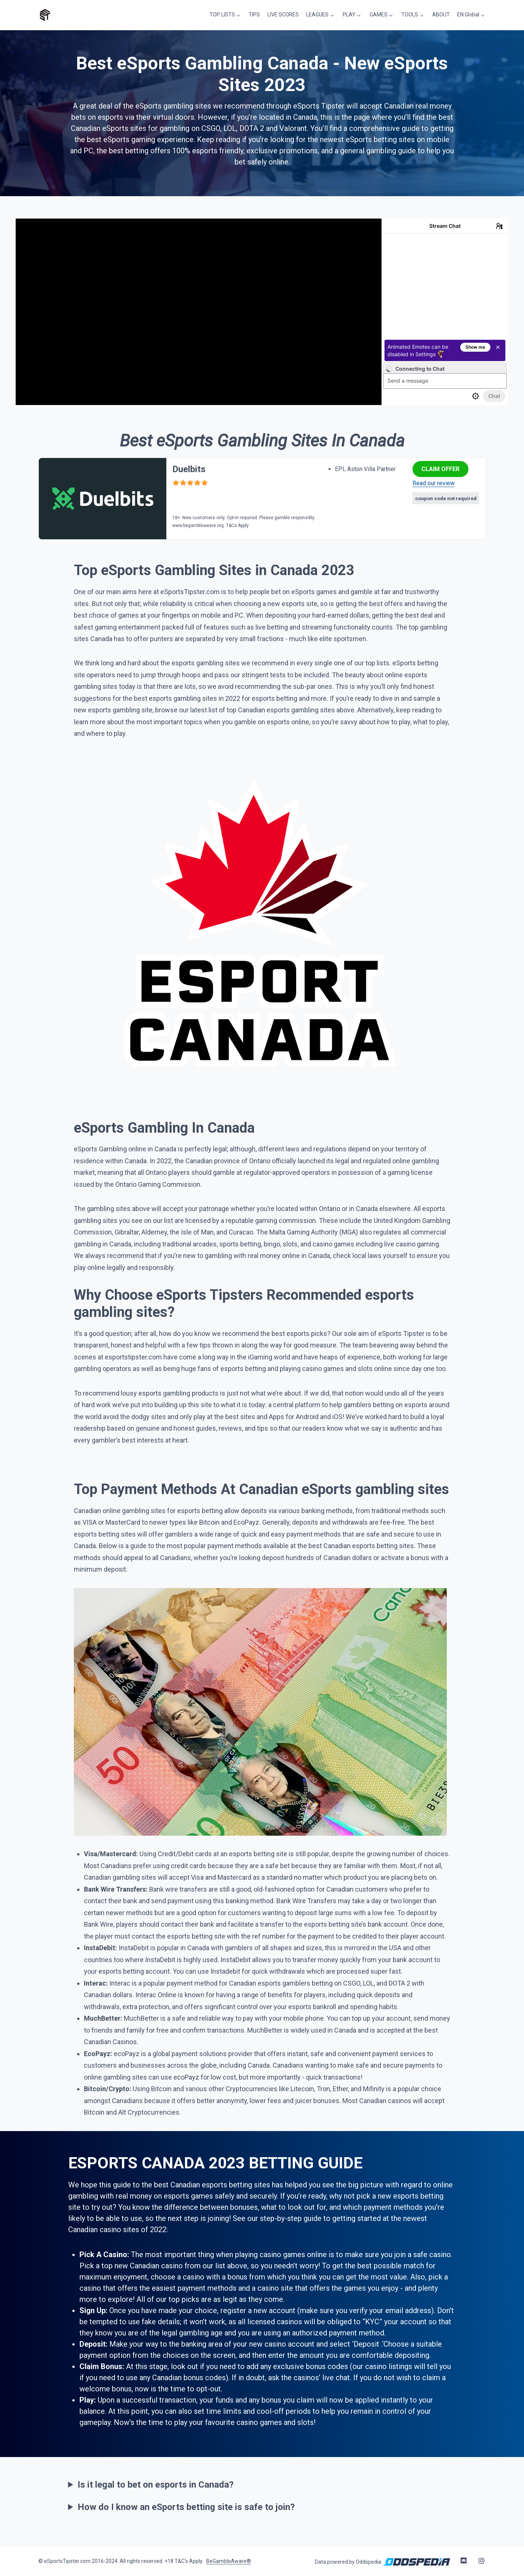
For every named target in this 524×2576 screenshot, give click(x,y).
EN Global (469, 14)
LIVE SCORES (288, 14)
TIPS (259, 14)
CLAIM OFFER (440, 468)
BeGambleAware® (228, 2560)
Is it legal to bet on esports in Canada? (155, 2483)
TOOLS (412, 14)
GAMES (381, 14)
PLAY (353, 14)
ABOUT (442, 14)
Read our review (433, 482)
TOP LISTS (228, 14)
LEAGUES (322, 14)
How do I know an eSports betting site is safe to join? (186, 2506)
